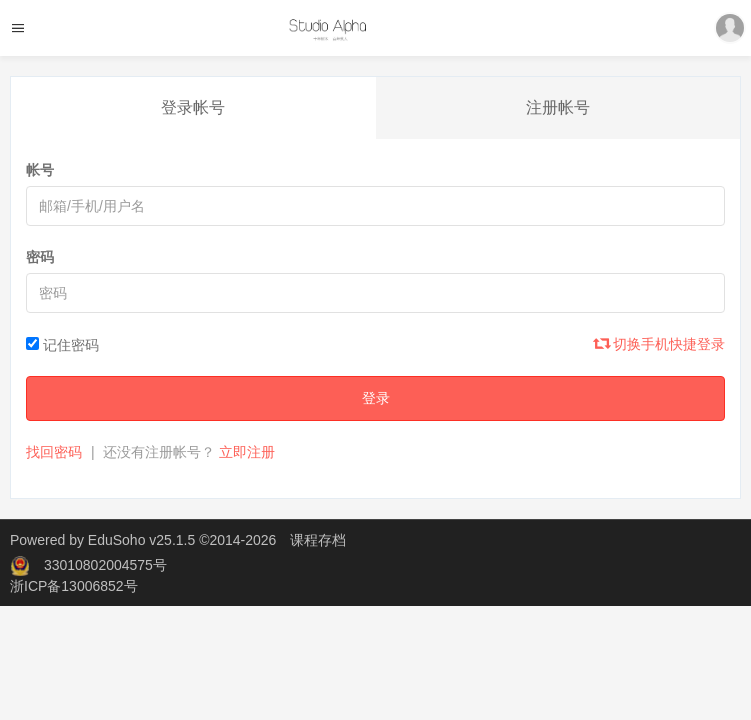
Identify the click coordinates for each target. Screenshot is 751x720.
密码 (40, 257)
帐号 (40, 170)
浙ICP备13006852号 (74, 586)
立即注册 (247, 452)
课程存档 (318, 540)
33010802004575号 (105, 565)
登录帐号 (193, 107)
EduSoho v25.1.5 (141, 540)
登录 (376, 398)
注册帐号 (558, 107)
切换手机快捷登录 (660, 344)
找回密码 (54, 452)
